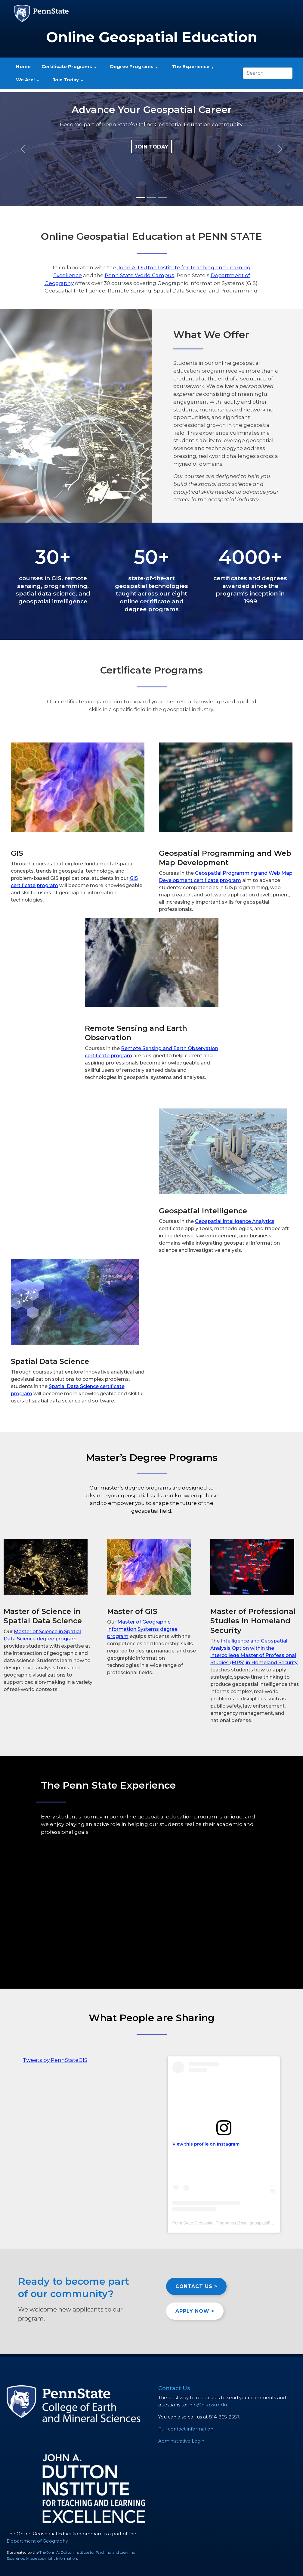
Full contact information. (186, 2429)
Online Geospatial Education (151, 37)
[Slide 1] (140, 197)
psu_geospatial (255, 2223)
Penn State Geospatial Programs (203, 2223)
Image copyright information (51, 2558)
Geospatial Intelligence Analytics (234, 1221)
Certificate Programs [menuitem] (66, 68)
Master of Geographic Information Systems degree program (142, 1629)
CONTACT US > (196, 2286)
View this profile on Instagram (206, 2144)
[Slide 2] (151, 197)
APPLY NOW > (194, 2311)
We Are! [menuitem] (25, 82)
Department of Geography (37, 2541)
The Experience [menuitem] (190, 68)
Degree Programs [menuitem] (132, 68)
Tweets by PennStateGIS (55, 2060)
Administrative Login (181, 2441)
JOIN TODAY (151, 146)
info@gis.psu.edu (207, 2405)
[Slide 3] (162, 197)
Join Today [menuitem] (66, 82)
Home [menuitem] (23, 66)
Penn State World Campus (139, 275)
